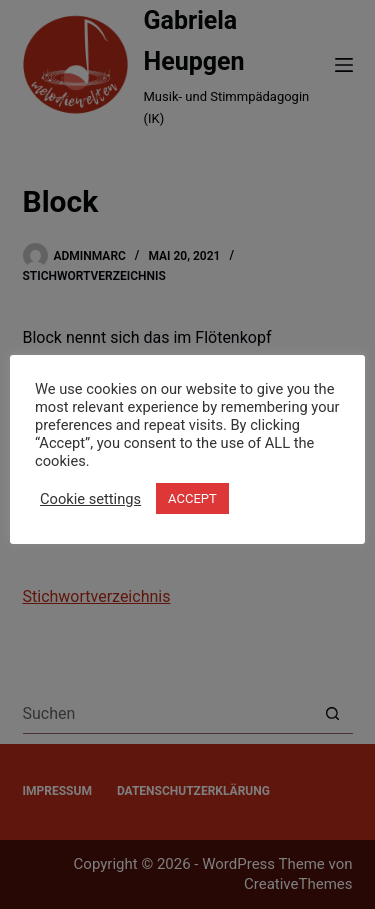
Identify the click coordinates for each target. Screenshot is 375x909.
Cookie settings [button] (90, 499)
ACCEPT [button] (192, 498)
